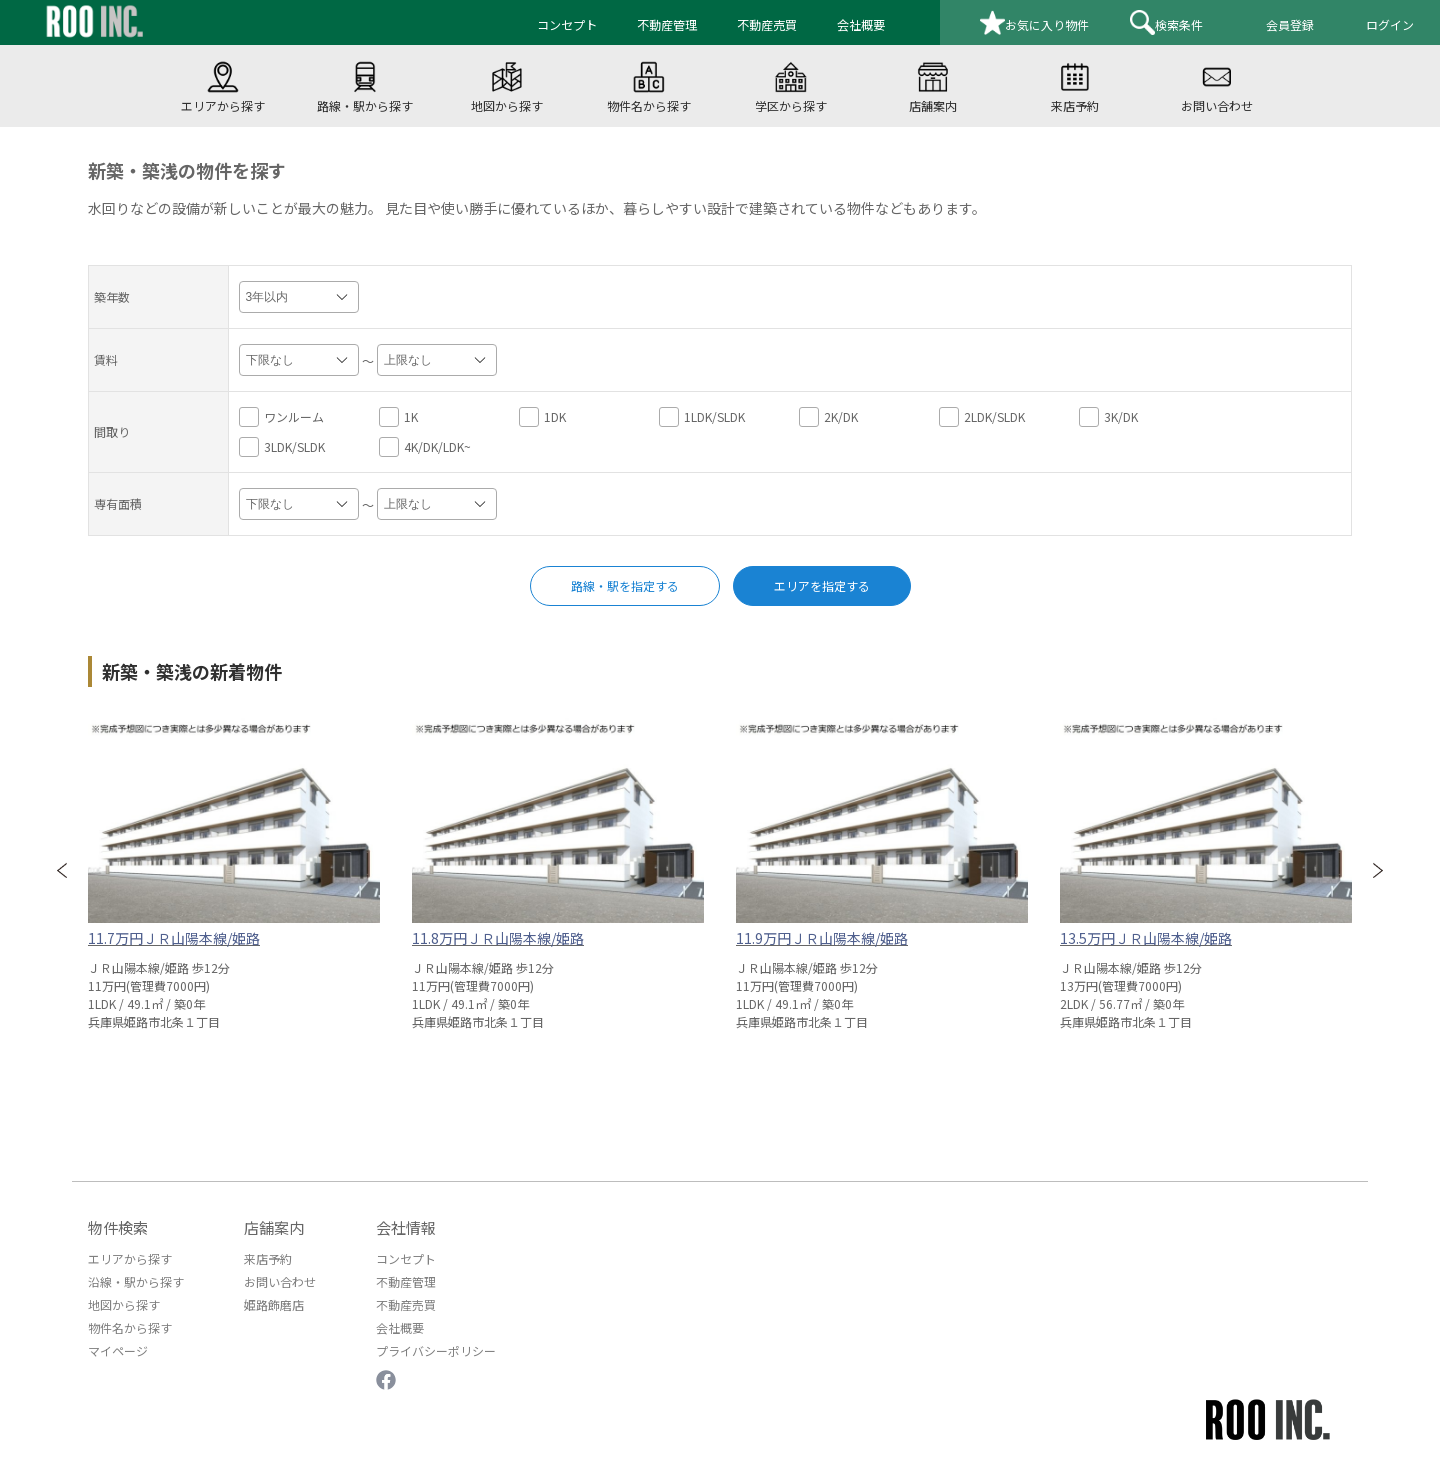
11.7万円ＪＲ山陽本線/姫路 (174, 938)
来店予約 (268, 1258)
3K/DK (1108, 417)
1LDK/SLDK (702, 417)
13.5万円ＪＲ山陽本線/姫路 (1146, 938)
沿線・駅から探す (136, 1281)
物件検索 (118, 1227)
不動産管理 (406, 1281)
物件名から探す (130, 1327)
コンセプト (406, 1258)
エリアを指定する (822, 585)
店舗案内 (274, 1227)
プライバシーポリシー (436, 1350)
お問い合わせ (280, 1281)
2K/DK (828, 417)
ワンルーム (281, 417)
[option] (234, 869)
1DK (542, 417)
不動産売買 (406, 1304)
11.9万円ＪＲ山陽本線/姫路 (822, 938)
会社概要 (400, 1327)
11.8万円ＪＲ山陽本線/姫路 (498, 938)
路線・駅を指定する (625, 585)
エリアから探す (130, 1258)
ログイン (1390, 24)
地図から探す (124, 1304)
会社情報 (406, 1227)
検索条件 (1166, 22)
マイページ (118, 1350)
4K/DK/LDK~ (425, 447)
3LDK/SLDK (282, 447)
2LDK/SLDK (982, 417)
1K (398, 417)
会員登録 (1290, 24)
